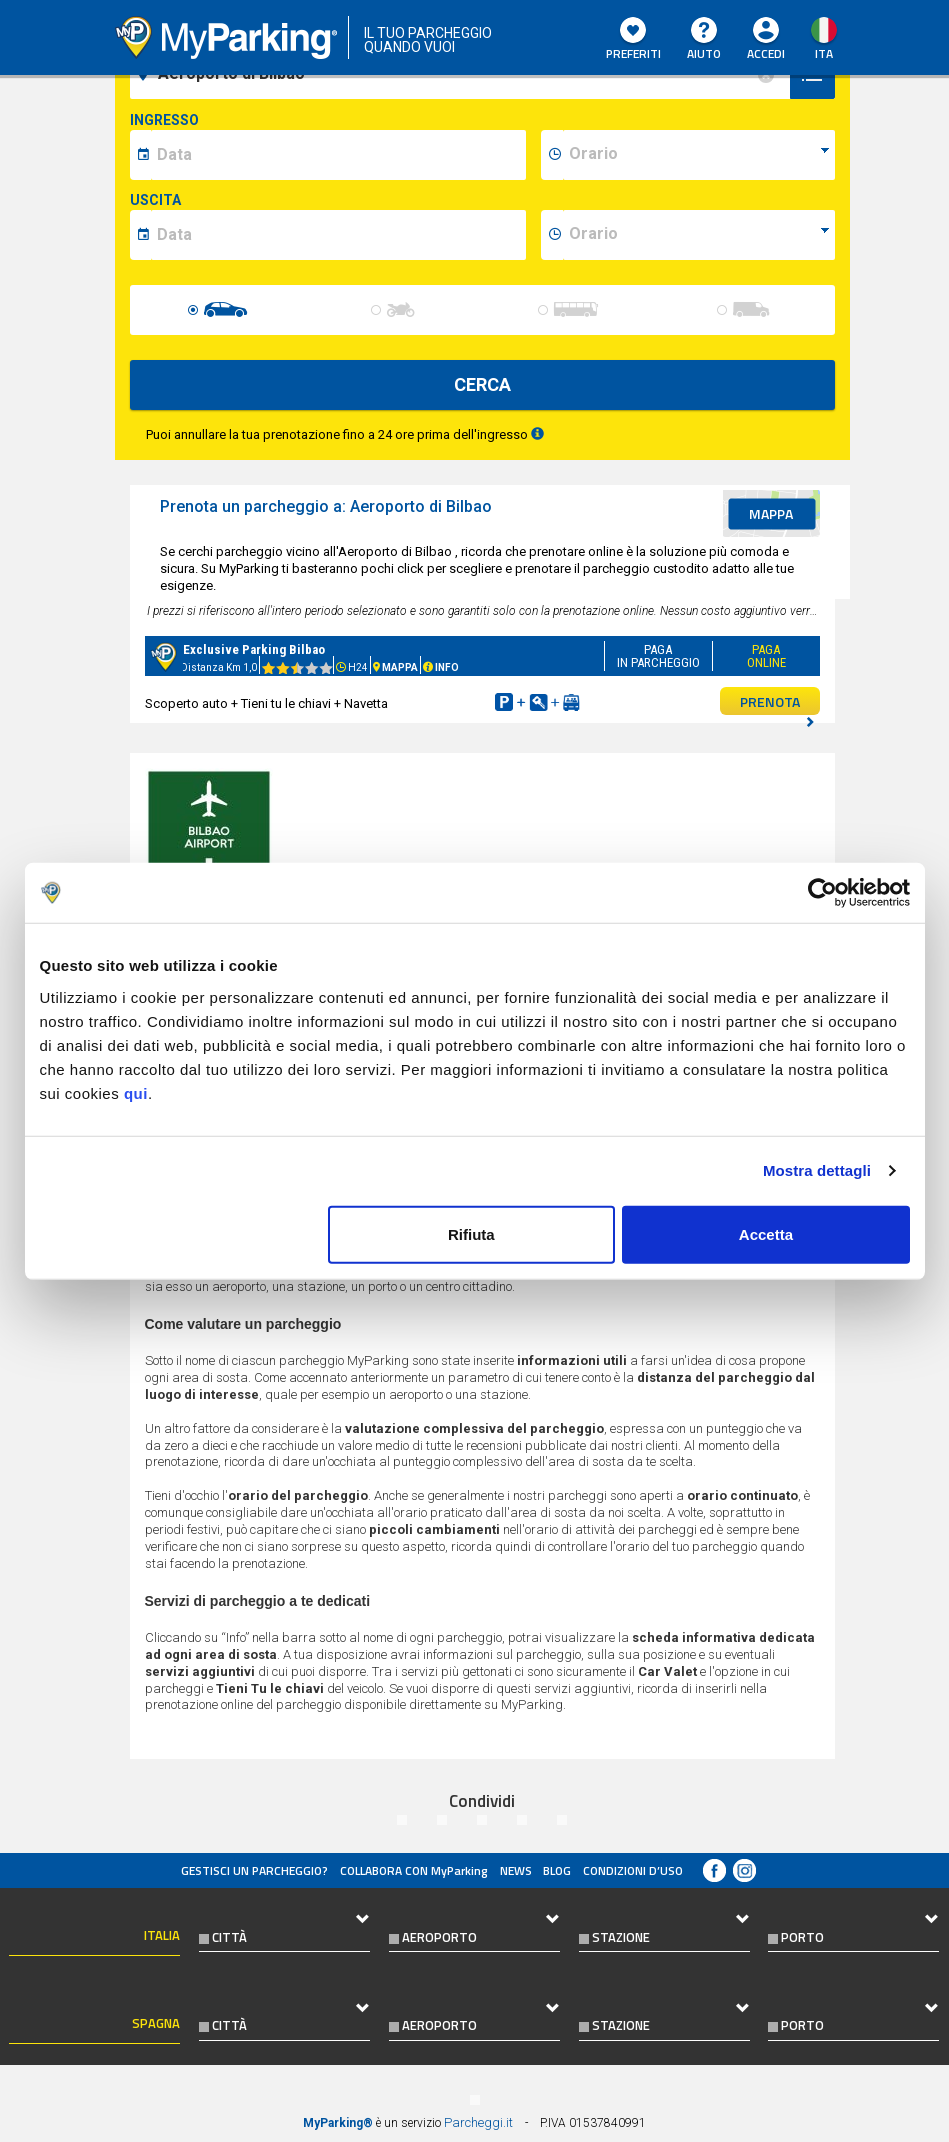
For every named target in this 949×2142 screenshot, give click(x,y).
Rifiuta (471, 1233)
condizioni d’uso (633, 1870)
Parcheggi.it (478, 2122)
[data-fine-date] (338, 235)
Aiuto (704, 40)
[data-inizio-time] (699, 155)
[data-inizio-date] (338, 155)
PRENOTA (777, 703)
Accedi (766, 53)
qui (136, 1092)
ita (824, 53)
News (516, 1870)
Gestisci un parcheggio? (254, 1870)
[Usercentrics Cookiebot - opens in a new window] (822, 893)
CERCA (482, 384)
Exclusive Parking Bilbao (254, 649)
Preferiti (633, 40)
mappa (771, 513)
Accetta (766, 1233)
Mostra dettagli (817, 1170)
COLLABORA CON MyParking (414, 1870)
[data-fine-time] (699, 235)
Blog (557, 1870)
